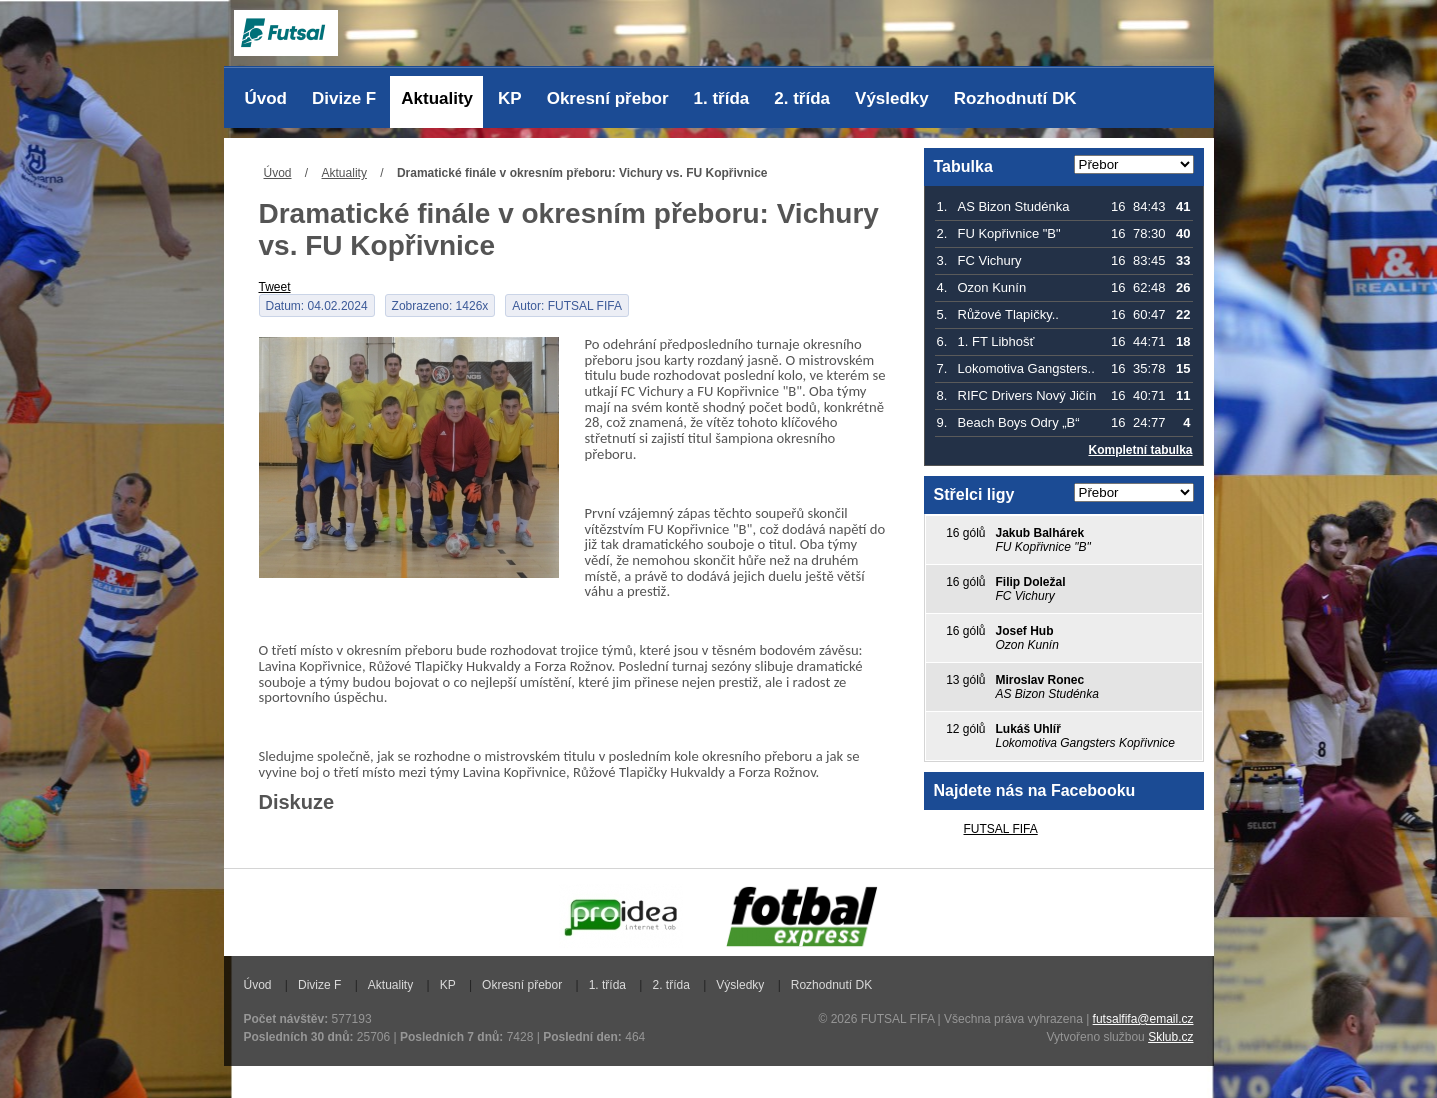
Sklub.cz (1170, 1037)
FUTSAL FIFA (1001, 829)
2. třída (802, 98)
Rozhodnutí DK (1015, 98)
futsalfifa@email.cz (1143, 1019)
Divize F (344, 98)
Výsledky (892, 98)
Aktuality (437, 98)
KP (510, 98)
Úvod (266, 98)
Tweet (275, 287)
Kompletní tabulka (1140, 450)
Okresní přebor (608, 98)
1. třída (722, 98)
